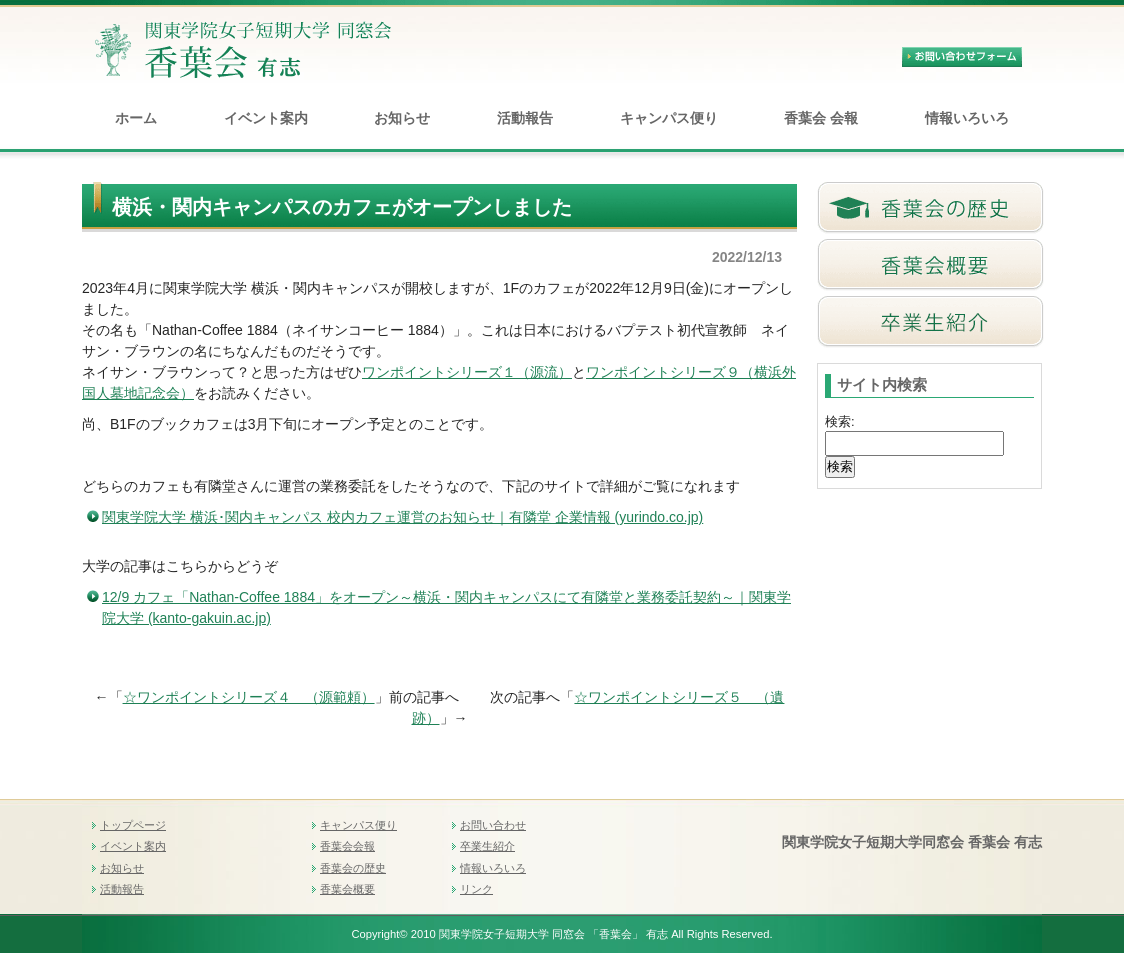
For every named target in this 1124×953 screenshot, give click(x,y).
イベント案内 (266, 118)
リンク (476, 889)
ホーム (136, 118)
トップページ (133, 825)
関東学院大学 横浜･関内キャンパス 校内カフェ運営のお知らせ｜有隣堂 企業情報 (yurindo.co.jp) (402, 517)
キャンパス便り (669, 118)
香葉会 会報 (821, 118)
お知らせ (402, 118)
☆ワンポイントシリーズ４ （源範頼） (249, 697)
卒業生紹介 (487, 846)
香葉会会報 (347, 846)
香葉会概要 (347, 889)
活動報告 (525, 118)
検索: (840, 421)
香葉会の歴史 (353, 868)
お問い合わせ (493, 825)
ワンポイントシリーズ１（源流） (467, 372)
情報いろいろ (967, 118)
